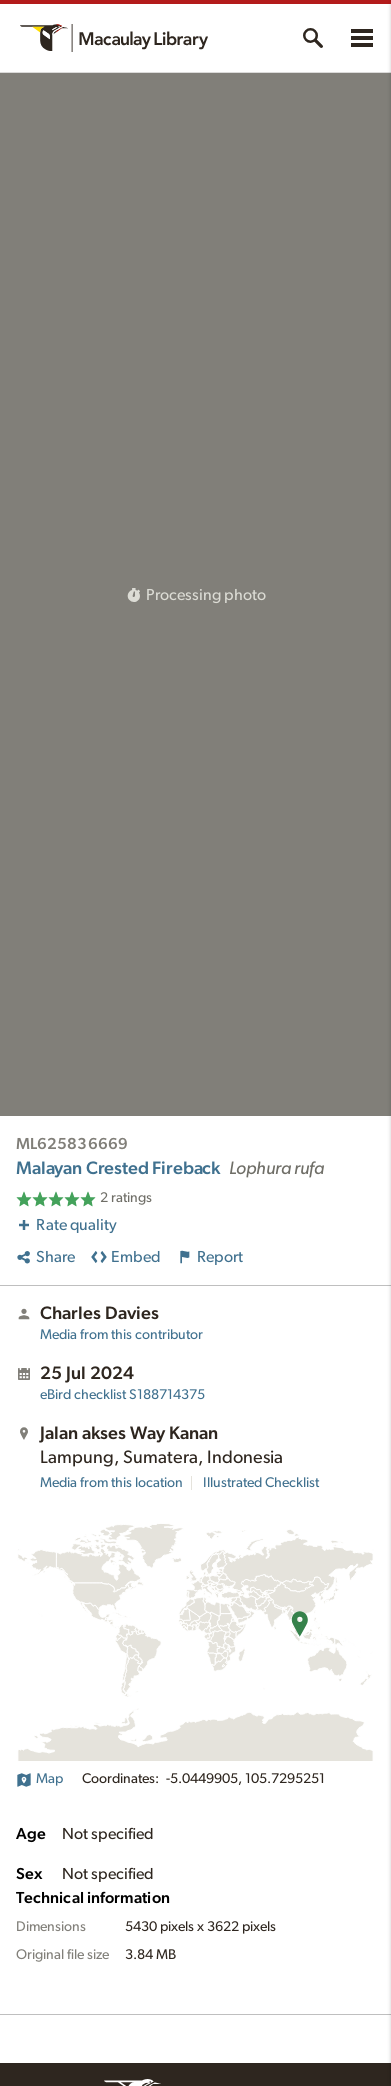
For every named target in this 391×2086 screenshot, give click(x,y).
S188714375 (122, 1395)
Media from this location (111, 1483)
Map (39, 1779)
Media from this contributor (121, 1335)
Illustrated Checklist (261, 1483)
